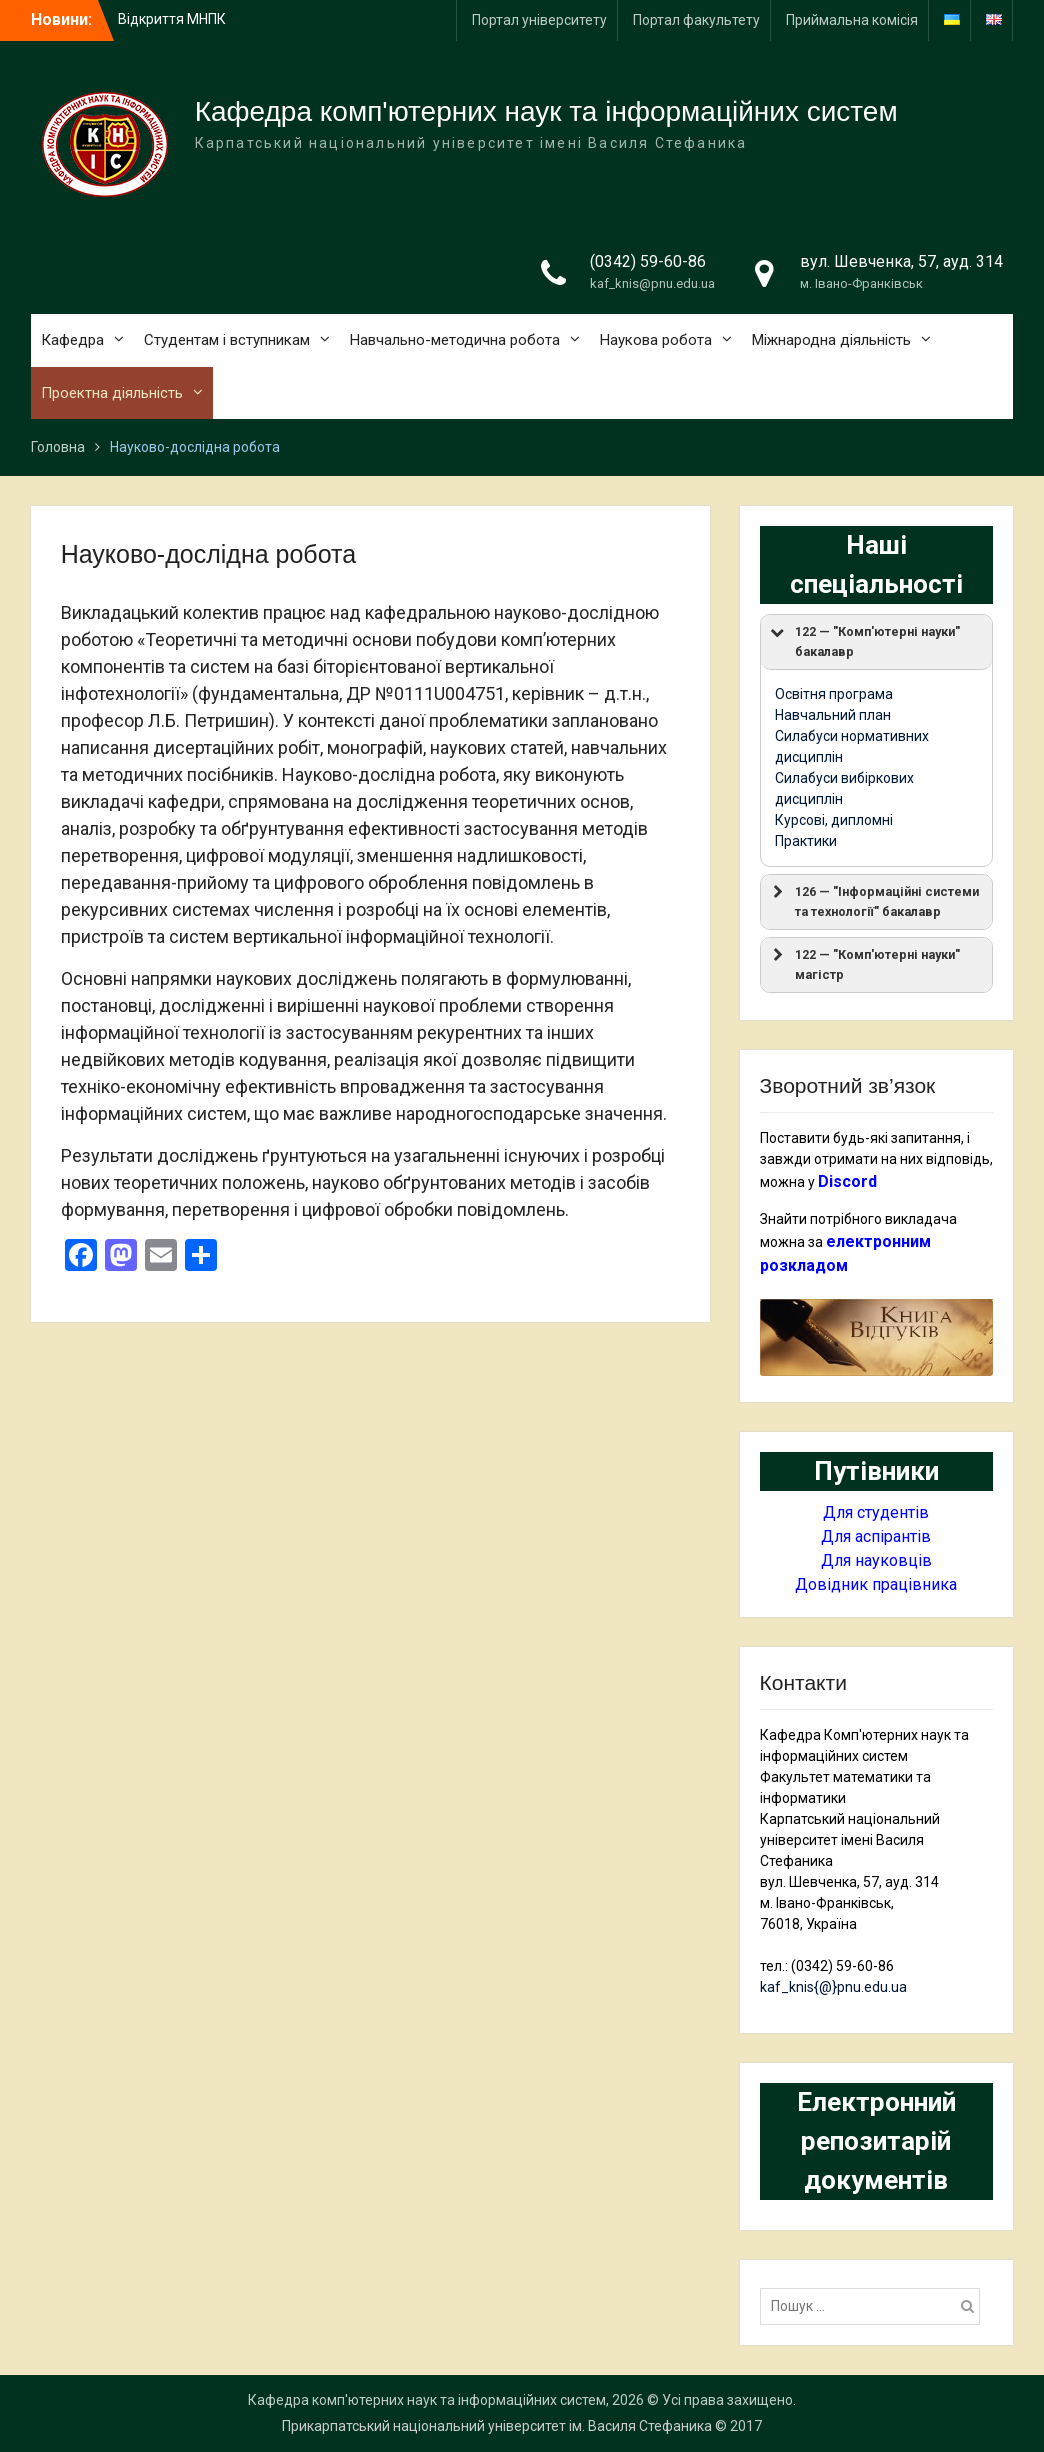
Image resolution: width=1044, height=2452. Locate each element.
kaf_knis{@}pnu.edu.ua (833, 1987)
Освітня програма (834, 694)
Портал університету (539, 20)
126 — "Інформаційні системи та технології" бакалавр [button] (873, 900)
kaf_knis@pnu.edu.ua (652, 283)
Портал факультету (696, 20)
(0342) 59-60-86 (648, 261)
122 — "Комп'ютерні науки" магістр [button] (864, 963)
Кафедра (72, 340)
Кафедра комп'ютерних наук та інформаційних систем (546, 111)
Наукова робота (656, 340)
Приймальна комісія (852, 20)
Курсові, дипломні (834, 820)
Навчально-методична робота (455, 340)
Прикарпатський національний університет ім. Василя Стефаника (497, 2426)
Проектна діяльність (112, 393)
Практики (806, 841)
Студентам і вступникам (227, 340)
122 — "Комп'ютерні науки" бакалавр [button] (864, 640)
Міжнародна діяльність (831, 340)
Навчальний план (833, 715)
